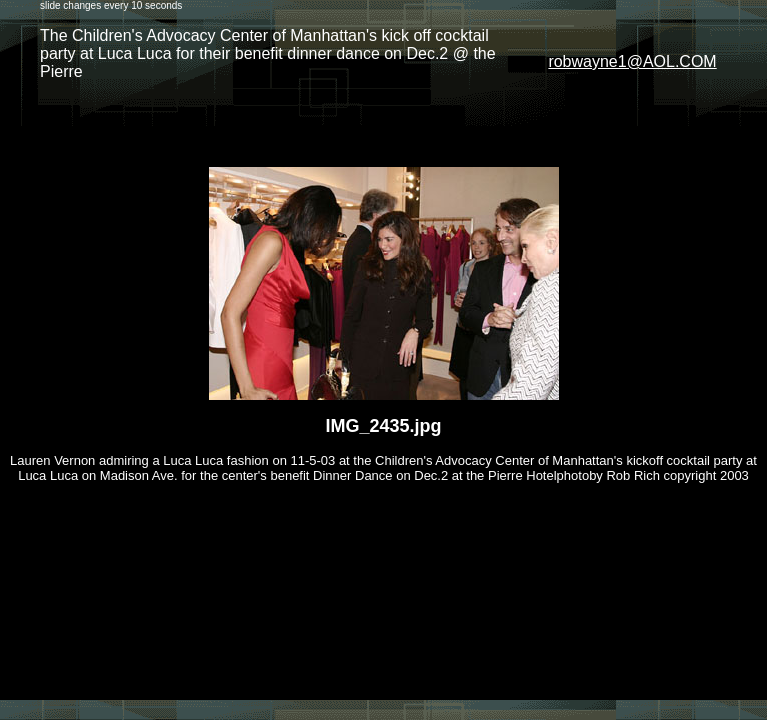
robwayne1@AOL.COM (632, 61)
